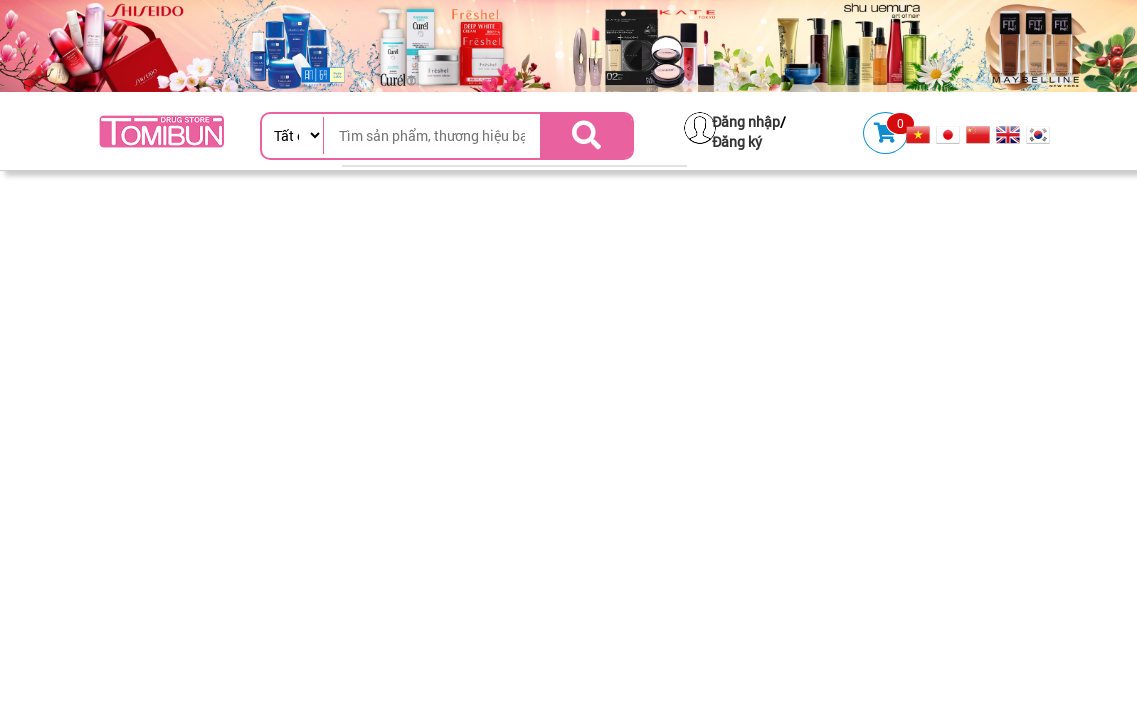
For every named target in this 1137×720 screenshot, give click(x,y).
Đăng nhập (746, 121)
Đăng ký (737, 141)
